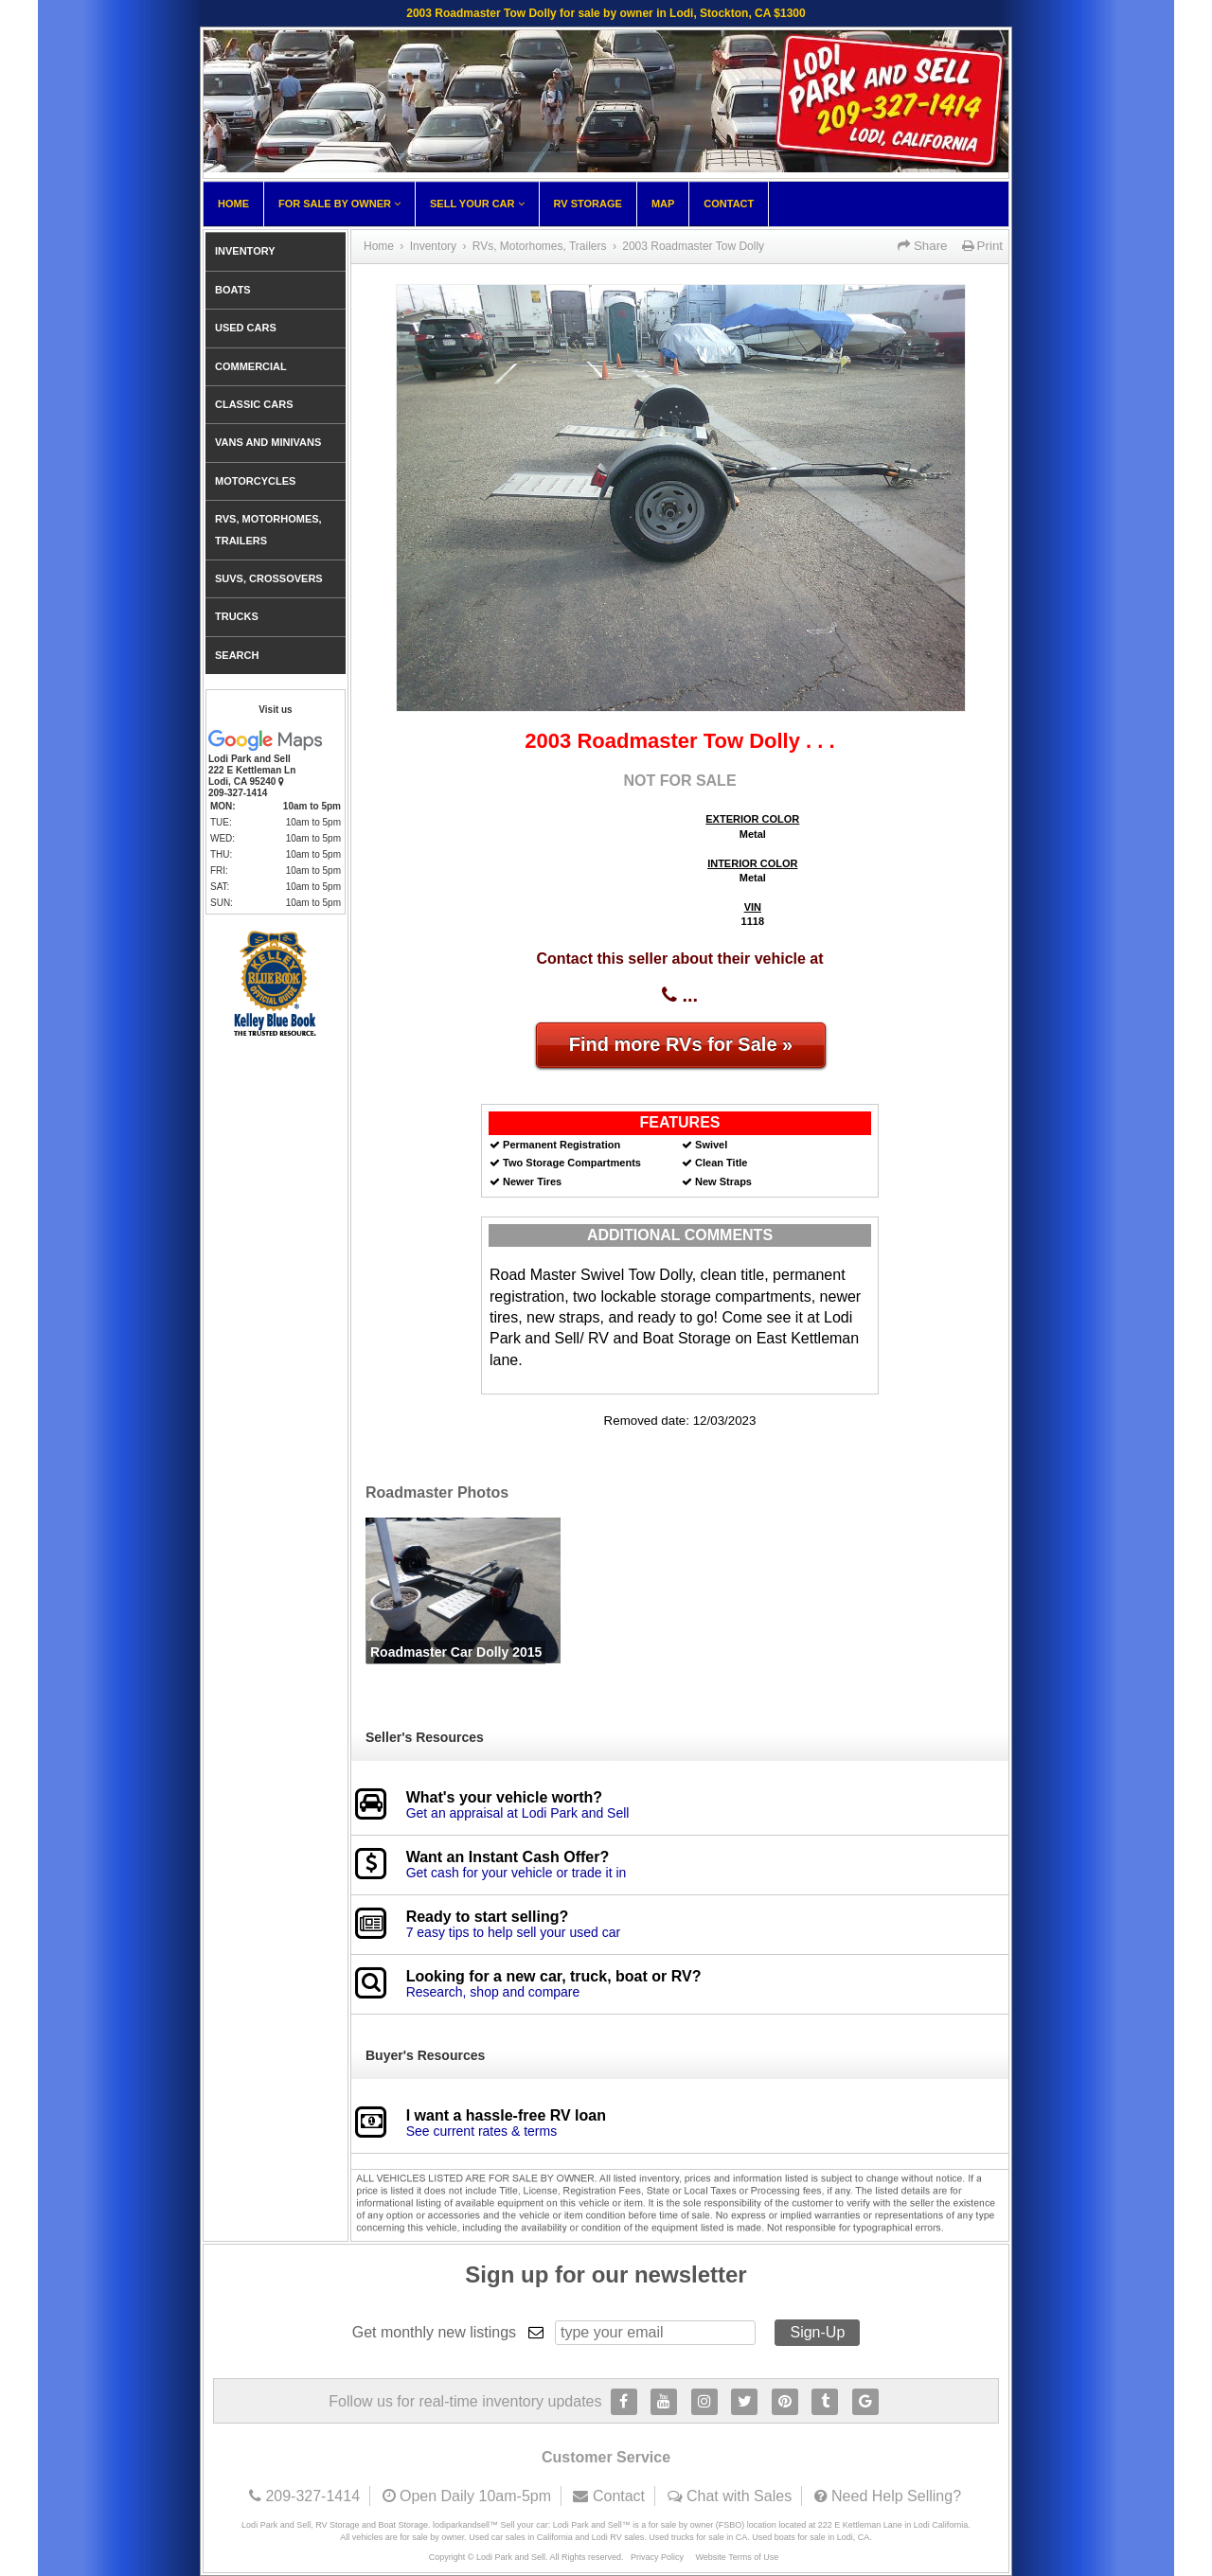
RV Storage (588, 203)
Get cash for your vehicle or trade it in (516, 1872)
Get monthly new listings (434, 2332)
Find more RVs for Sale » (681, 1044)
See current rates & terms (482, 2131)
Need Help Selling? (896, 2496)
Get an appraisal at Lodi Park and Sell (518, 1813)
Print (982, 246)
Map (662, 203)
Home (233, 203)
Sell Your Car (477, 203)
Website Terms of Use (737, 2557)
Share (922, 246)
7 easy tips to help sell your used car (513, 1932)
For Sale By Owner (339, 203)
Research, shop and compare (493, 1991)
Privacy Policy (657, 2557)
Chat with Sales (739, 2496)
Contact (729, 203)
